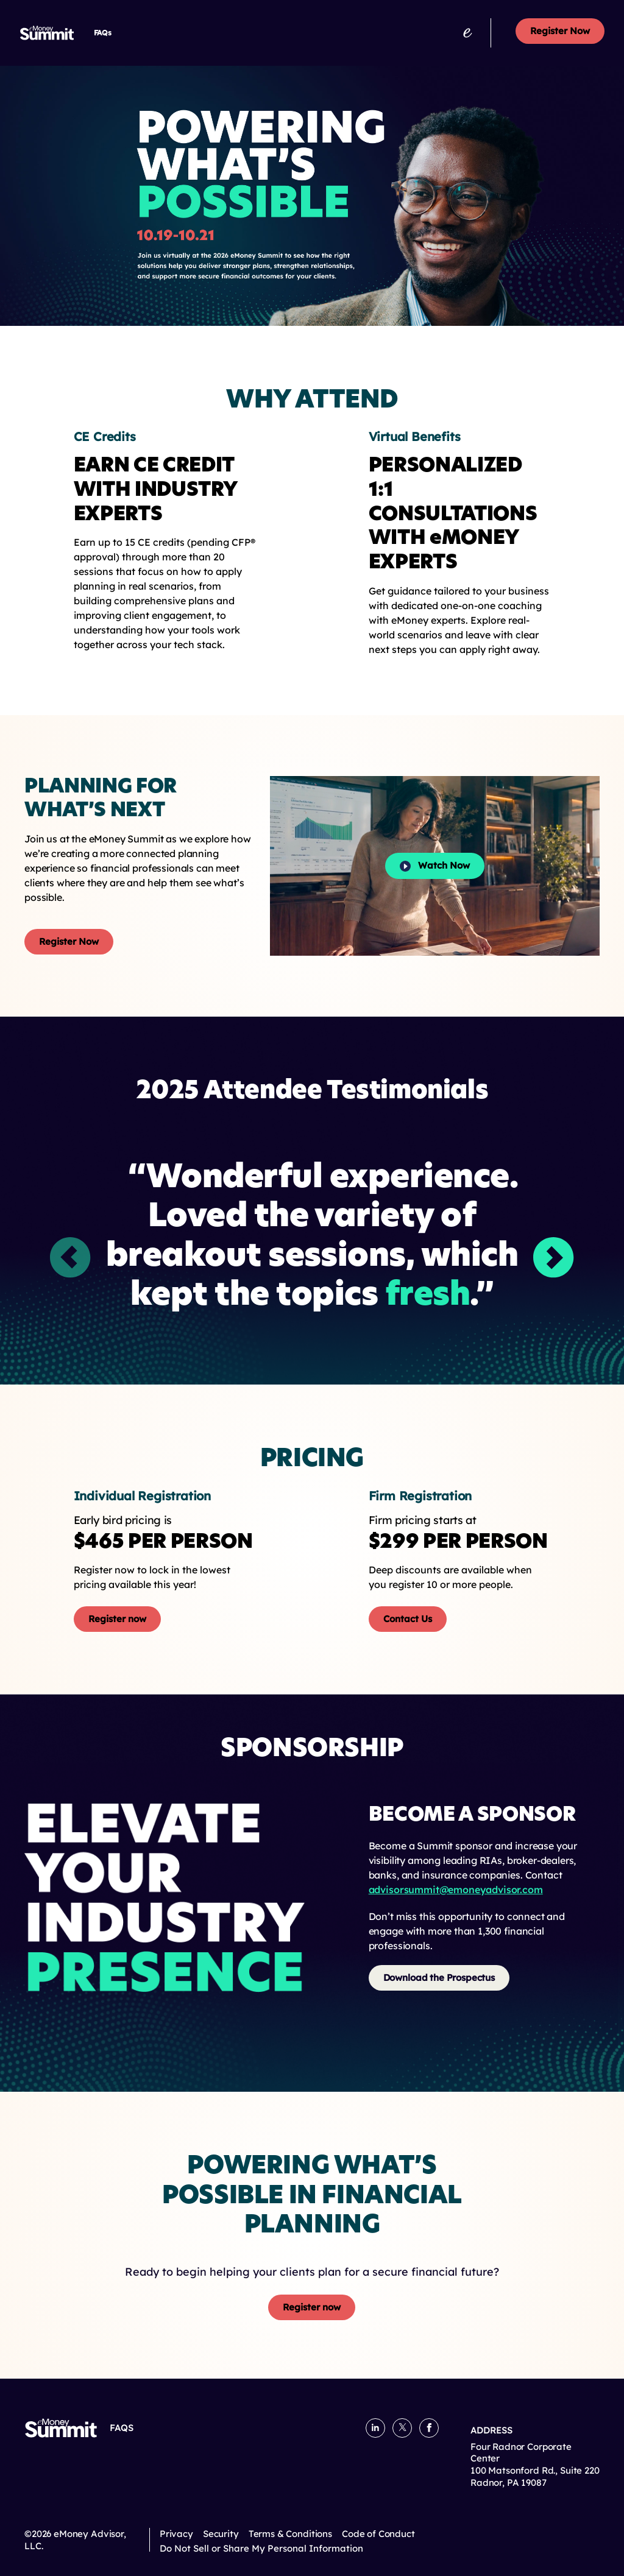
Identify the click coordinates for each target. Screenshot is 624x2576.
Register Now (560, 31)
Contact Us (407, 1619)
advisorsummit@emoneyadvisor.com (456, 1889)
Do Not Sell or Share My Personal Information (261, 2549)
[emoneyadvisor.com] (467, 32)
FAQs (103, 32)
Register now (117, 1619)
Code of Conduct (378, 2533)
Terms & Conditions (290, 2533)
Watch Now (435, 865)
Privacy (176, 2533)
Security (221, 2533)
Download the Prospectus (439, 1977)
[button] (553, 1257)
